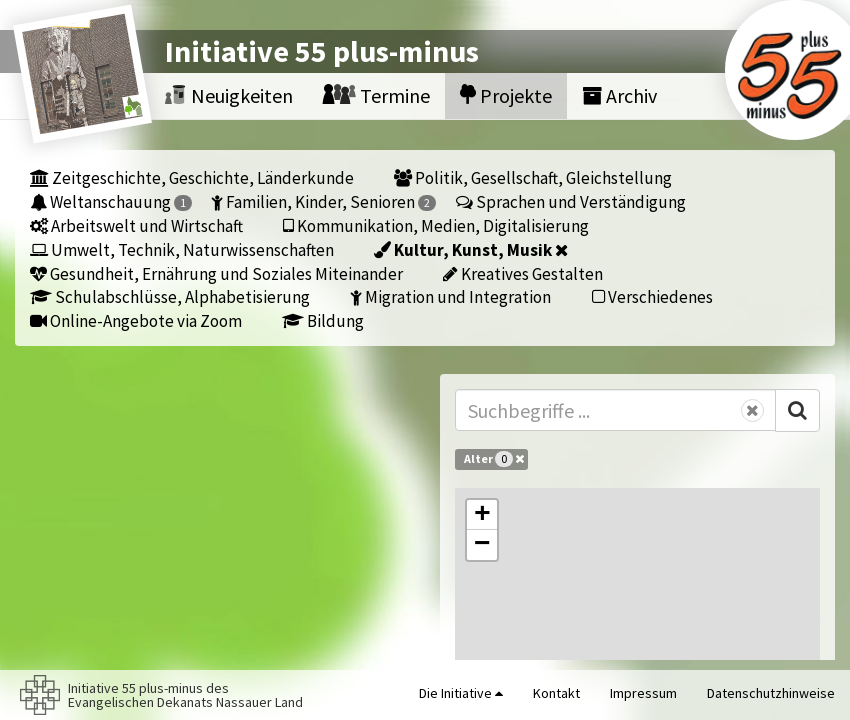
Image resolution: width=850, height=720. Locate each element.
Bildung (323, 320)
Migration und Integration (450, 296)
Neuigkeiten (229, 95)
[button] (482, 515)
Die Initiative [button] (461, 693)
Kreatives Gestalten (523, 273)
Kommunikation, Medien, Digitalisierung (436, 225)
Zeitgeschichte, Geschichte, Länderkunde (192, 177)
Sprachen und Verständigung (571, 201)
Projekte (506, 95)
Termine (376, 95)
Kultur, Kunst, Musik (471, 249)
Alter (494, 459)
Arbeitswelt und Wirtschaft (136, 225)
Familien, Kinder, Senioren (323, 201)
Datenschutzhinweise (771, 693)
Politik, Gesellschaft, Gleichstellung (533, 177)
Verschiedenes (652, 296)
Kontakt (556, 693)
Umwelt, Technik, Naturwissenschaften (182, 249)
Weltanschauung (111, 201)
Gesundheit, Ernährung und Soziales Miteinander (216, 273)
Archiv (619, 95)
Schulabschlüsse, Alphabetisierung (170, 296)
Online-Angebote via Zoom (136, 320)
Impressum (643, 693)
